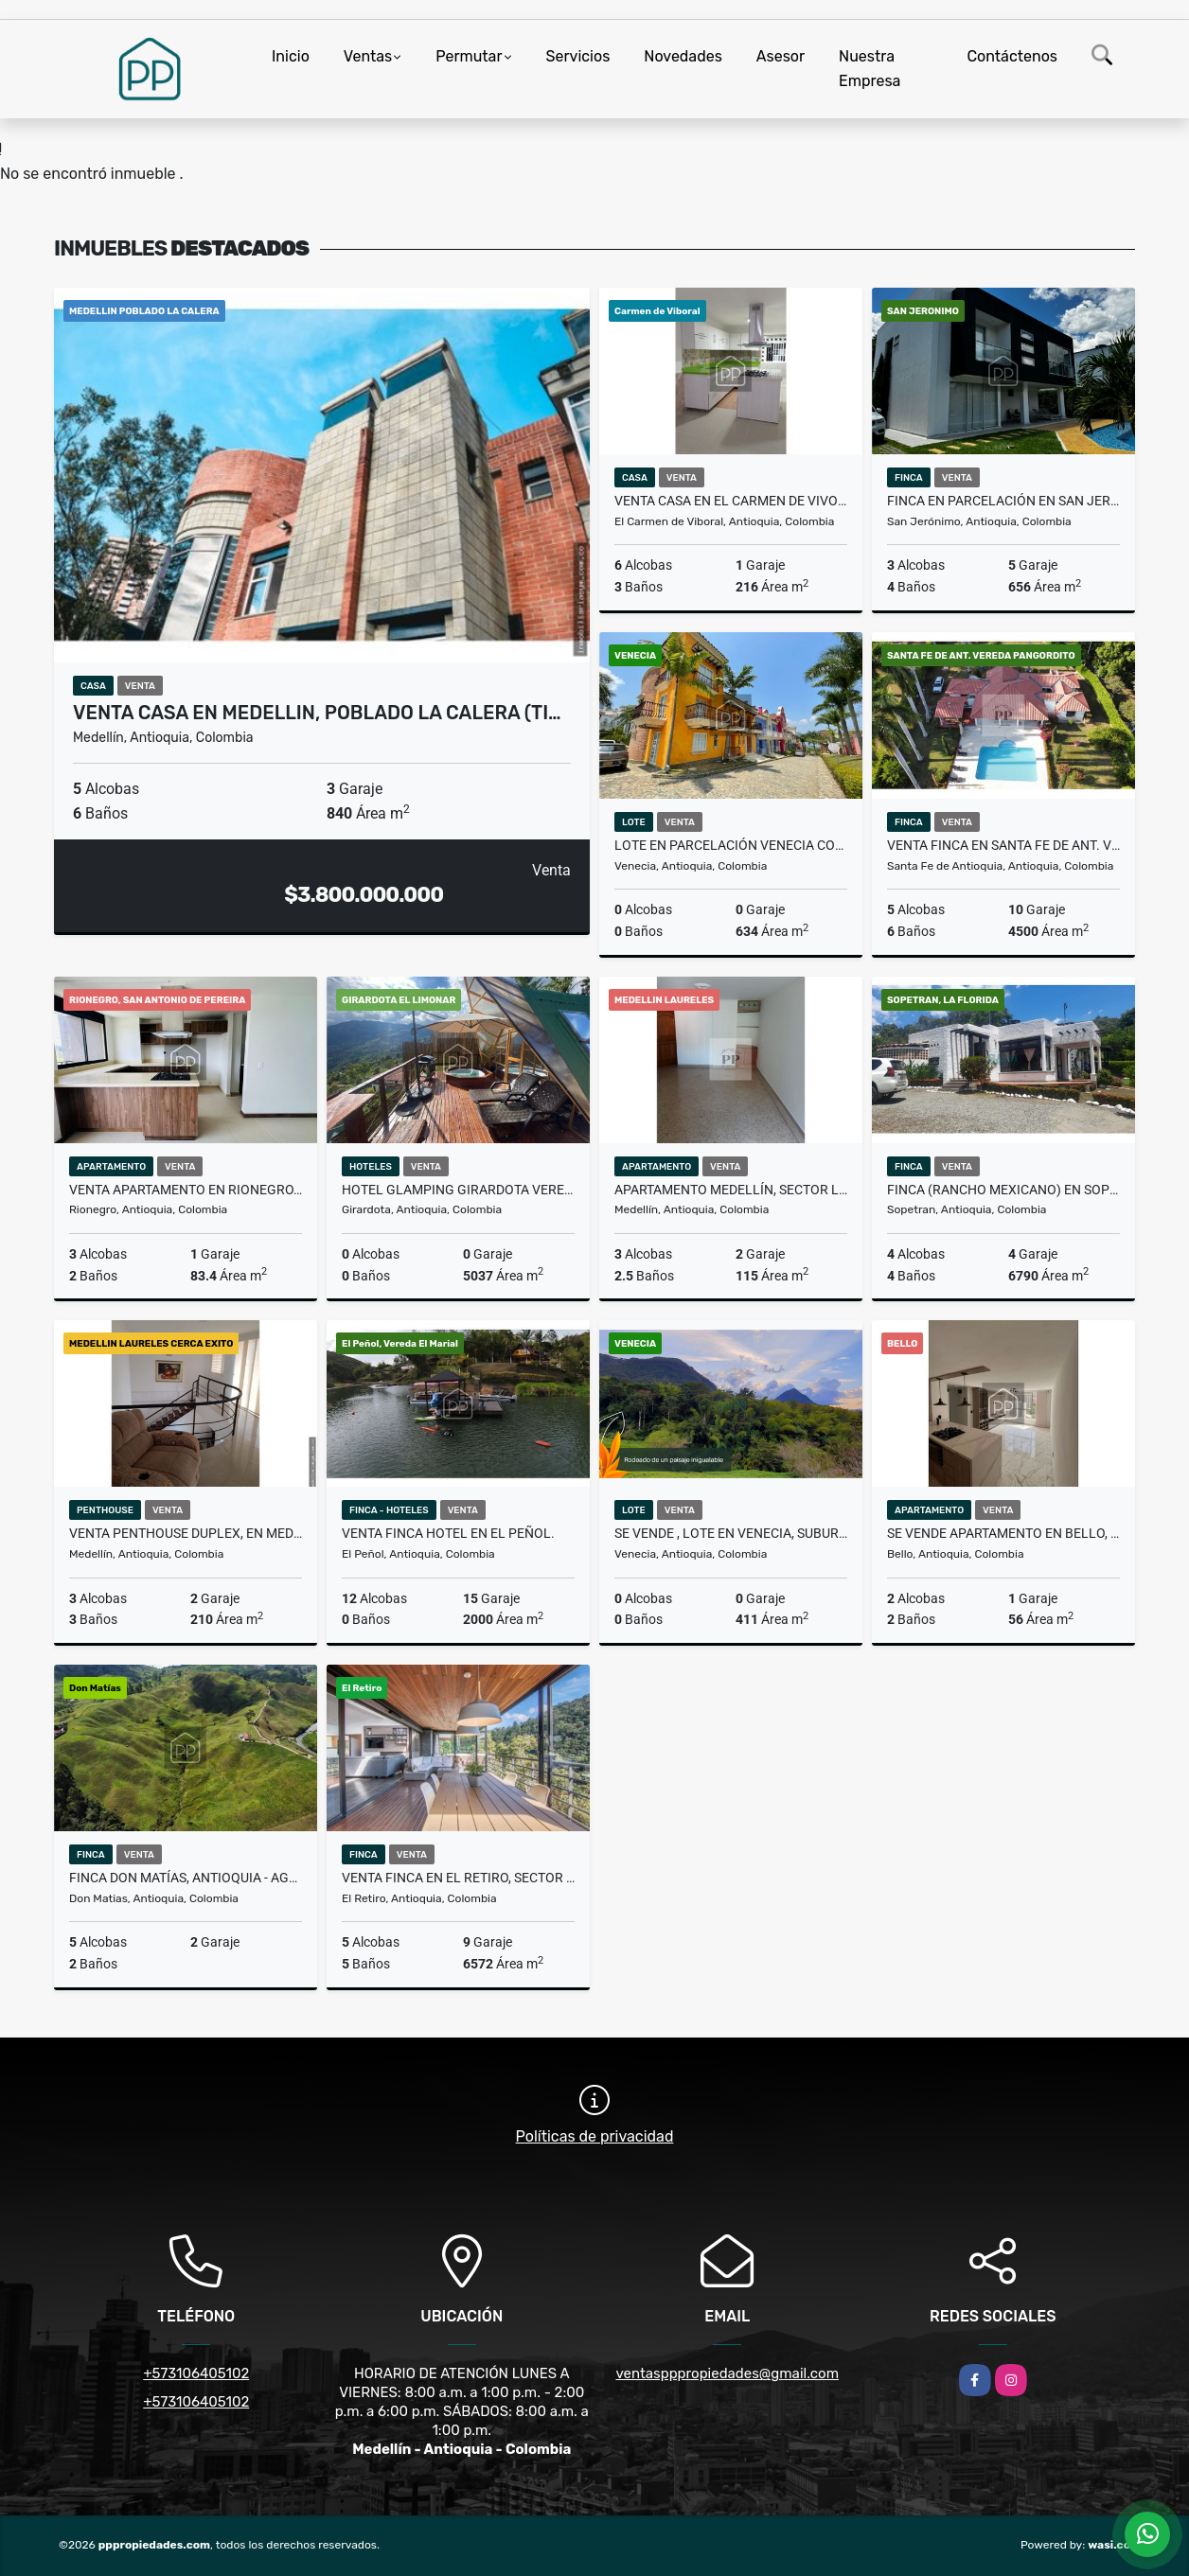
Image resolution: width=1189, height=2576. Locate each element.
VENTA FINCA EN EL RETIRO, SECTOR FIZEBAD (458, 1877)
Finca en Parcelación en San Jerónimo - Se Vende (1003, 500)
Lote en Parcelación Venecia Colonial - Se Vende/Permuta (730, 845)
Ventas (368, 56)
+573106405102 (196, 2373)
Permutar (468, 56)
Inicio (291, 56)
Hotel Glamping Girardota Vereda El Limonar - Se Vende (458, 1189)
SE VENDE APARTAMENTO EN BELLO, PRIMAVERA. (1003, 1533)
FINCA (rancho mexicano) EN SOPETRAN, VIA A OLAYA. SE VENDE (1003, 1189)
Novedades (683, 56)
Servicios (578, 56)
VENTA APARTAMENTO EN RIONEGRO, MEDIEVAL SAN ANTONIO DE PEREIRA (185, 1189)
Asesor (780, 56)
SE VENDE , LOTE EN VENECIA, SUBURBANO (730, 1533)
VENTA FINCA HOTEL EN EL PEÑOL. (448, 1533)
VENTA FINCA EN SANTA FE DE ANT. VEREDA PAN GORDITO (1003, 845)
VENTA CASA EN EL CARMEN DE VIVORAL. (730, 500)
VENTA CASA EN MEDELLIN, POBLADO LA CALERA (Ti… (317, 712)
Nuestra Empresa (869, 68)
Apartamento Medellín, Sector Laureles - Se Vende (730, 1189)
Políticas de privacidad (595, 2136)
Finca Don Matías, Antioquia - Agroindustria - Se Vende (185, 1877)
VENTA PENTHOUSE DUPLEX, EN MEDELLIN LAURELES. (185, 1533)
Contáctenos (1012, 56)
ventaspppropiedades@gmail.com (727, 2373)
